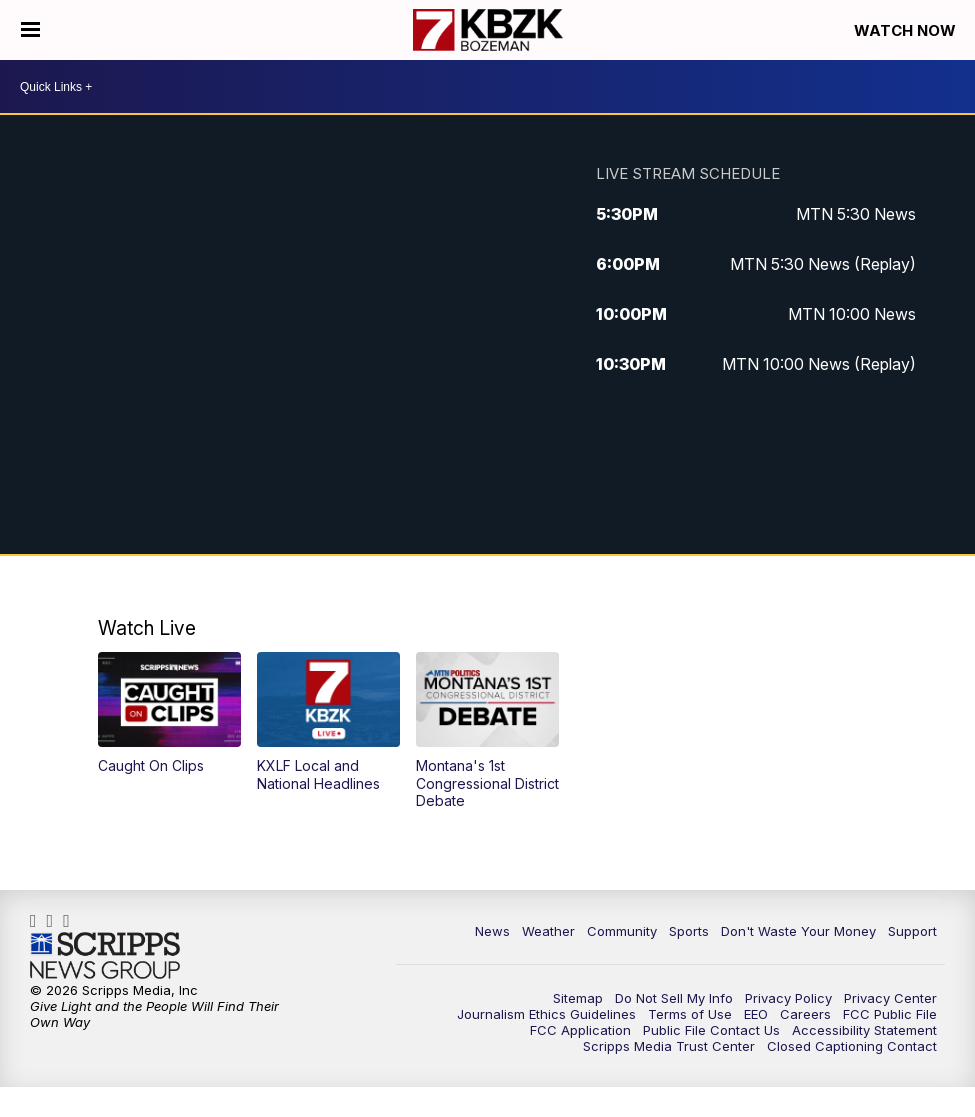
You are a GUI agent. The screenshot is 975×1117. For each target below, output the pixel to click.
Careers (805, 1014)
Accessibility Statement (864, 1030)
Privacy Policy (788, 998)
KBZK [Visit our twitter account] (71, 921)
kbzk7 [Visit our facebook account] (38, 921)
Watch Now (907, 30)
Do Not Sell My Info (674, 998)
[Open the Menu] (30, 30)
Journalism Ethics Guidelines (546, 1014)
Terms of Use (690, 1014)
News (492, 931)
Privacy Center (890, 998)
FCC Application (580, 1030)
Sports (689, 931)
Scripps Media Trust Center (669, 1046)
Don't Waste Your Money (798, 931)
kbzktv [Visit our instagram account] (55, 921)
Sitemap (578, 998)
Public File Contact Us (711, 1030)
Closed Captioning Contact (852, 1046)
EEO (756, 1014)
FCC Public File (890, 1014)
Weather (548, 931)
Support (912, 931)
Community (622, 931)
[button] (170, 713)
